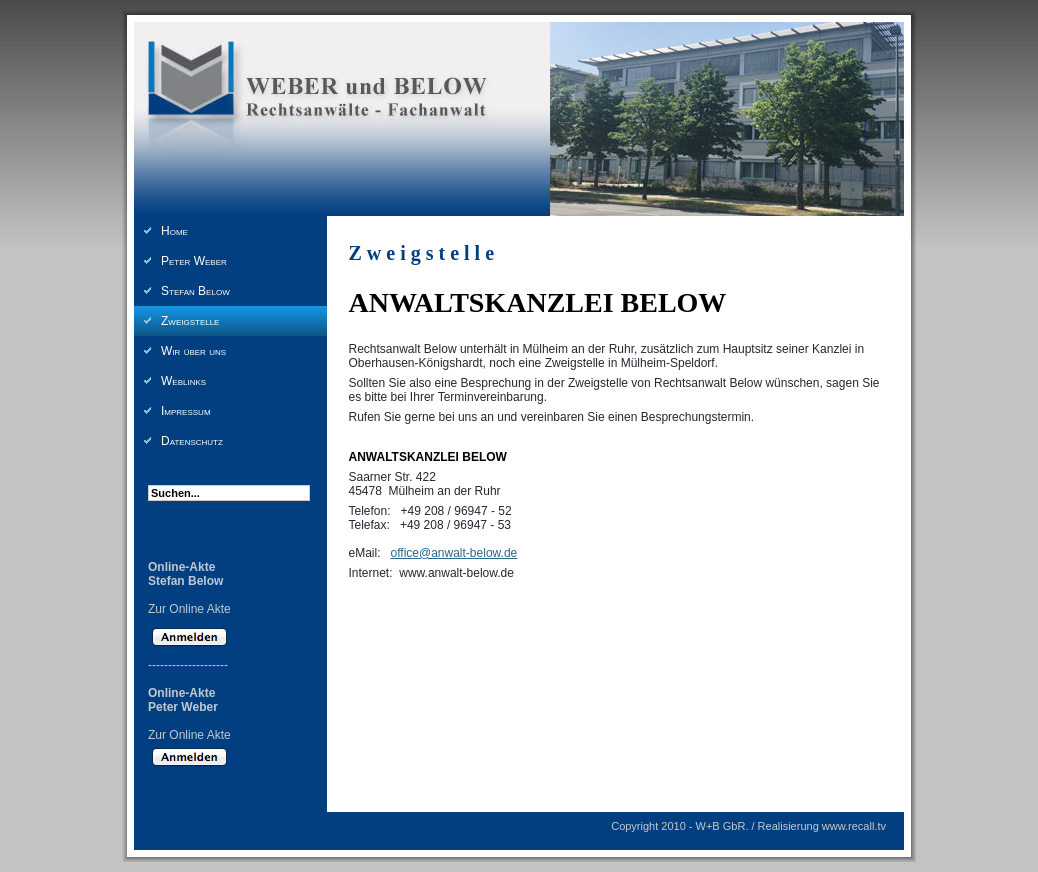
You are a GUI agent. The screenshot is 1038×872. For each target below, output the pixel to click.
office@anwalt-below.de (454, 553)
